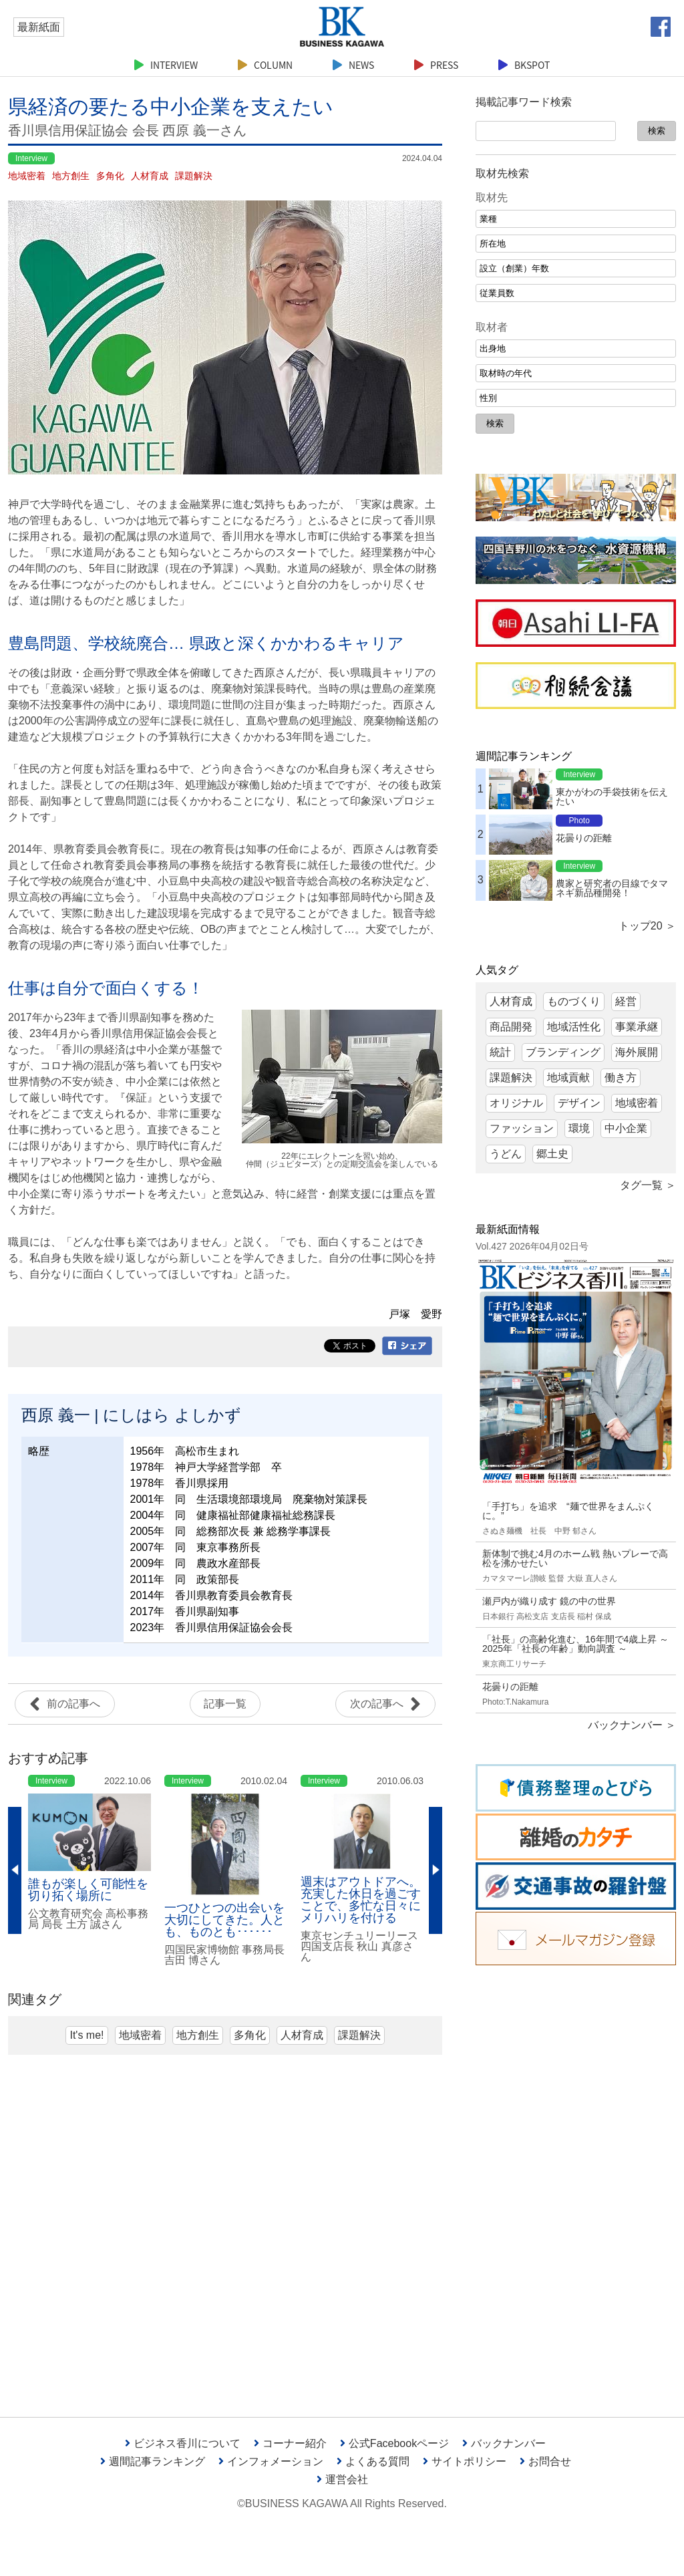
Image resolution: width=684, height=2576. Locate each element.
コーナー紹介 (290, 2443)
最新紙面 (38, 27)
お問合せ (545, 2461)
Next (435, 1870)
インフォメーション (270, 2461)
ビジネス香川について (182, 2443)
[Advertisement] (575, 2181)
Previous (14, 1870)
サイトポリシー (464, 2461)
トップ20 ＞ (647, 926)
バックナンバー (504, 2443)
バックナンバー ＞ (632, 1725)
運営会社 (342, 2479)
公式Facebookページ (394, 2443)
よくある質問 (373, 2461)
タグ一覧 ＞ (648, 1185)
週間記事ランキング (152, 2461)
